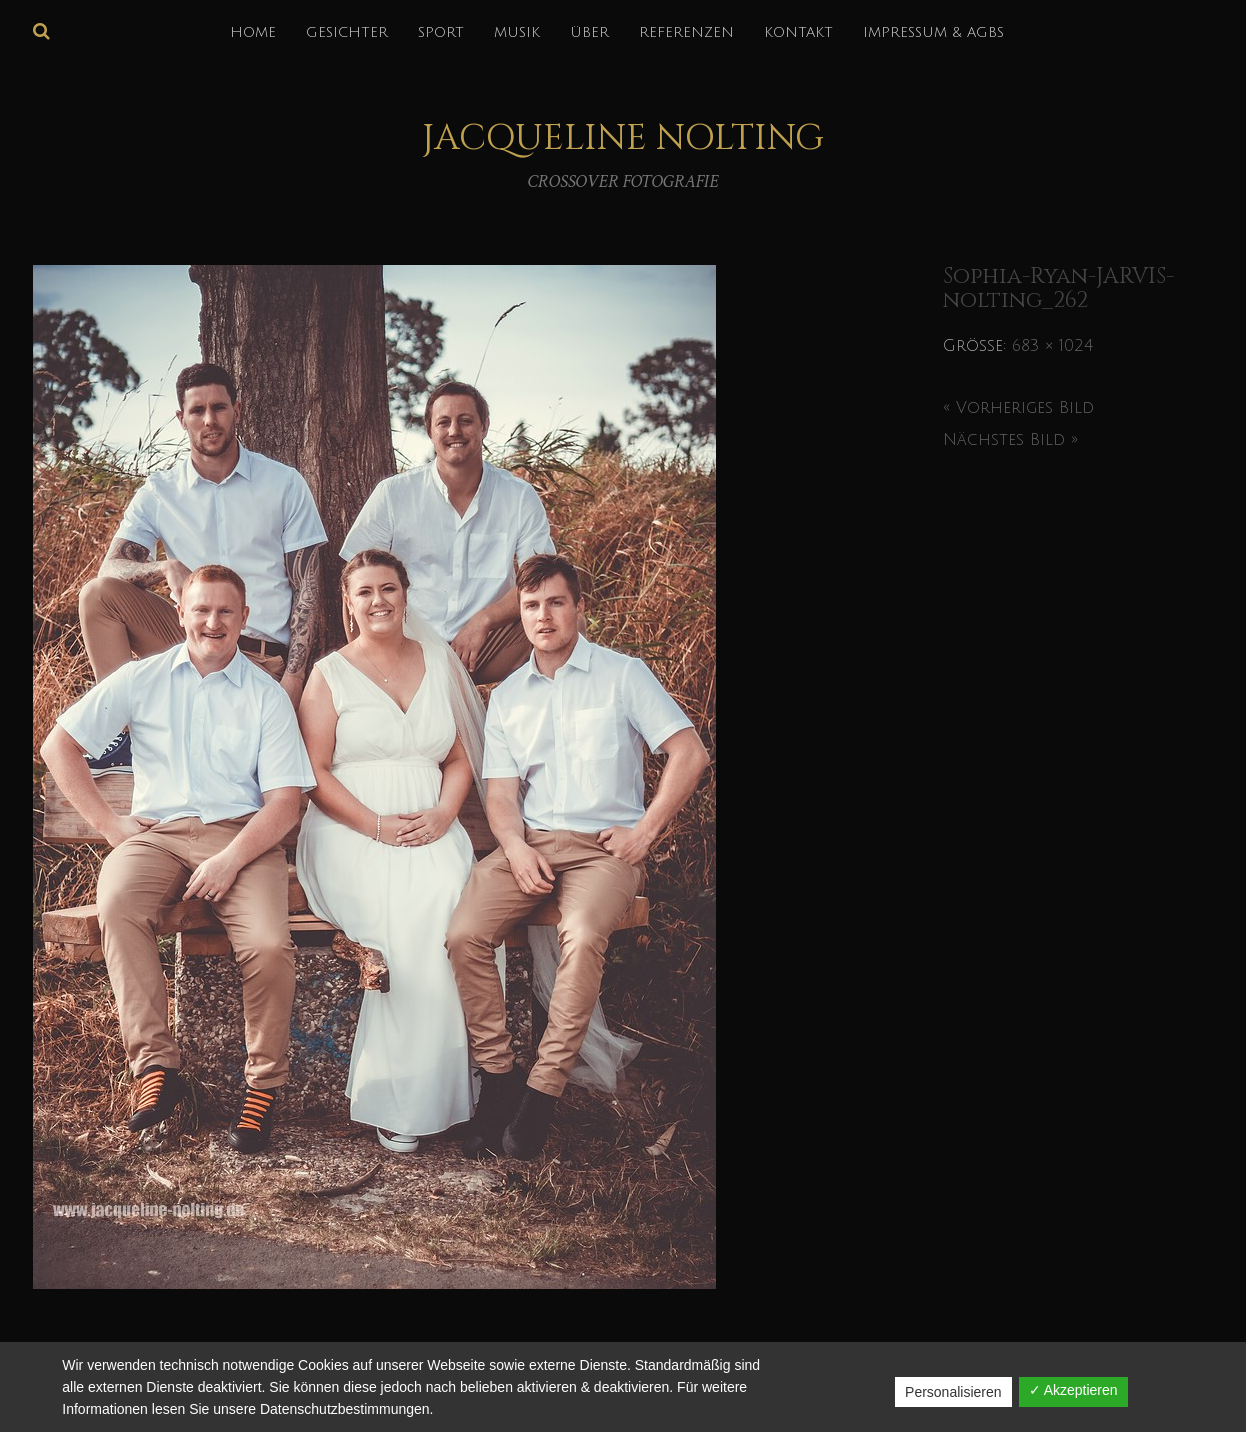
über (589, 32)
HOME (253, 32)
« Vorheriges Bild (1018, 408)
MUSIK (517, 32)
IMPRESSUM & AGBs (933, 32)
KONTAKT (798, 32)
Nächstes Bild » (1010, 440)
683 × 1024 (1052, 346)
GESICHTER (347, 32)
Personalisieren (953, 1392)
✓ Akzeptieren (1073, 1390)
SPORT (441, 32)
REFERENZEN (686, 32)
